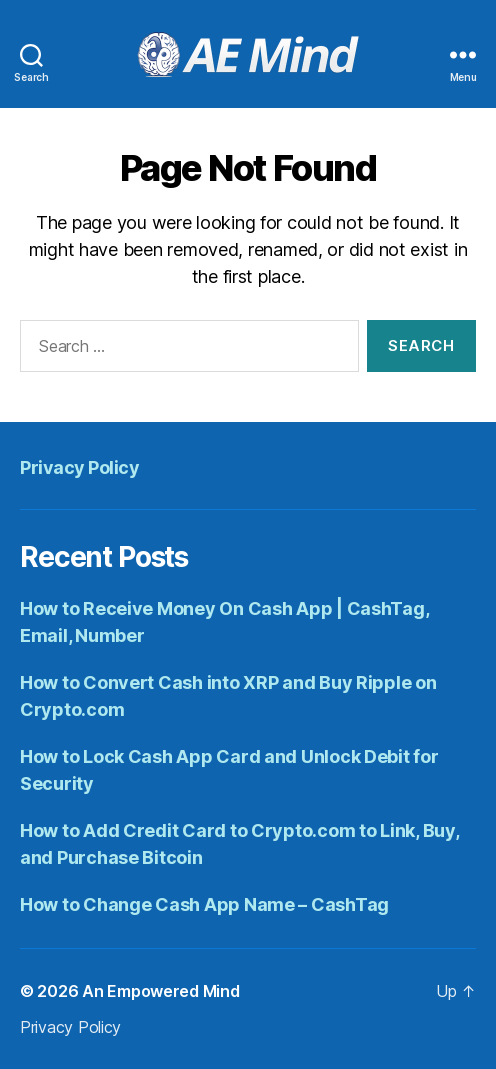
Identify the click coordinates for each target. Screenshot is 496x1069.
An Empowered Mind (160, 991)
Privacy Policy (79, 467)
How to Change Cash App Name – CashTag (204, 904)
